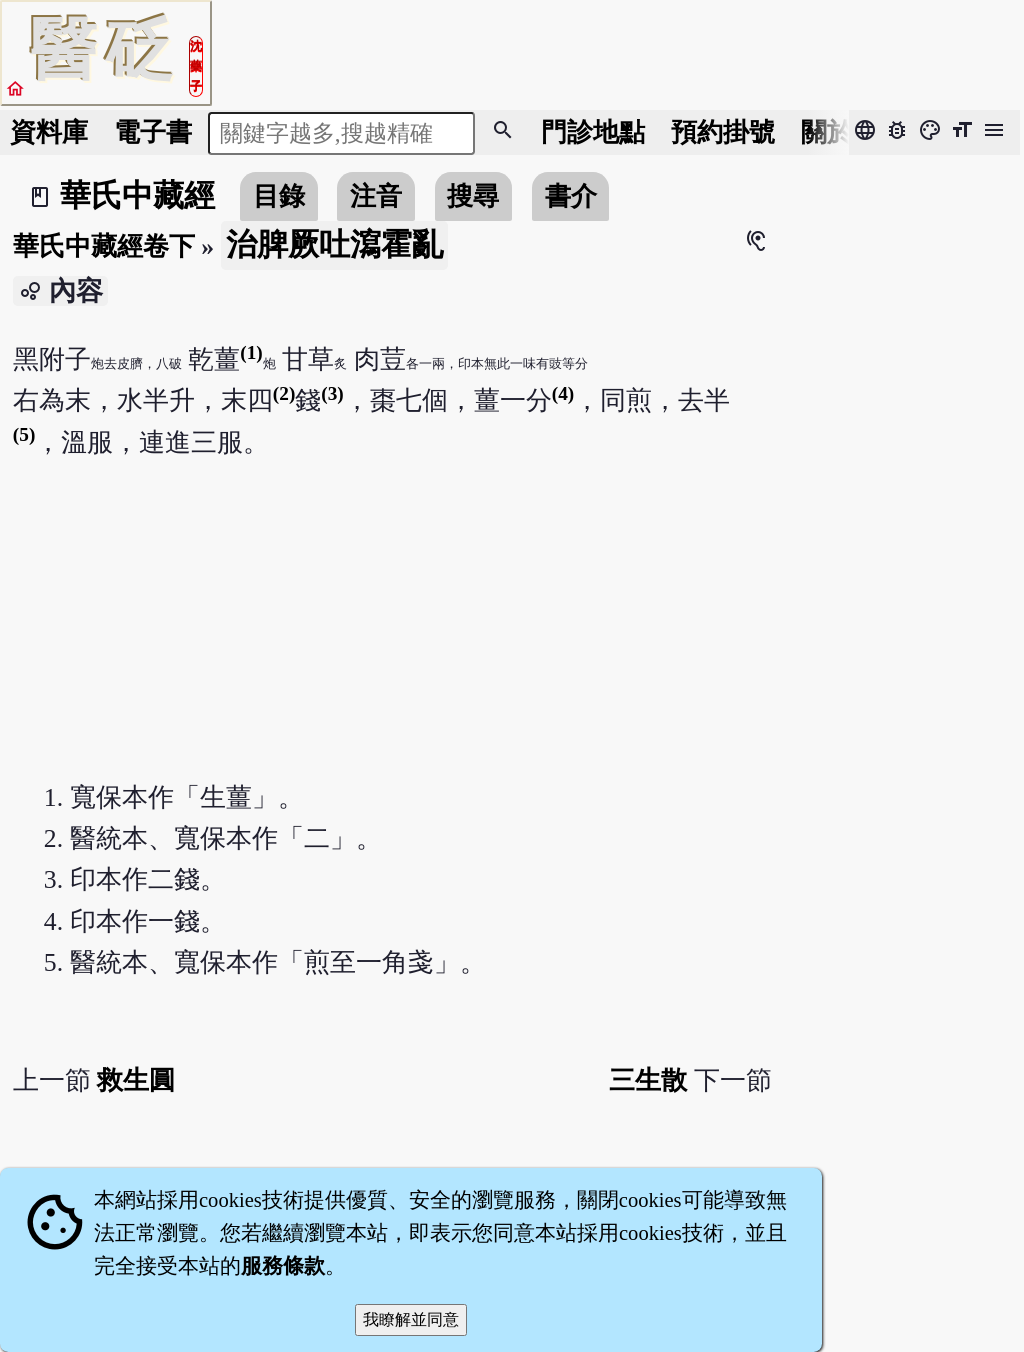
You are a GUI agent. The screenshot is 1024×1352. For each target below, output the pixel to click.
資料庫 (49, 132)
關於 (827, 132)
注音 (376, 196)
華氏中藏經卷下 (104, 246)
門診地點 (593, 132)
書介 (571, 196)
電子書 (153, 132)
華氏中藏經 (137, 196)
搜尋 (473, 196)
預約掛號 (723, 132)
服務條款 (283, 1266)
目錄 (279, 196)
